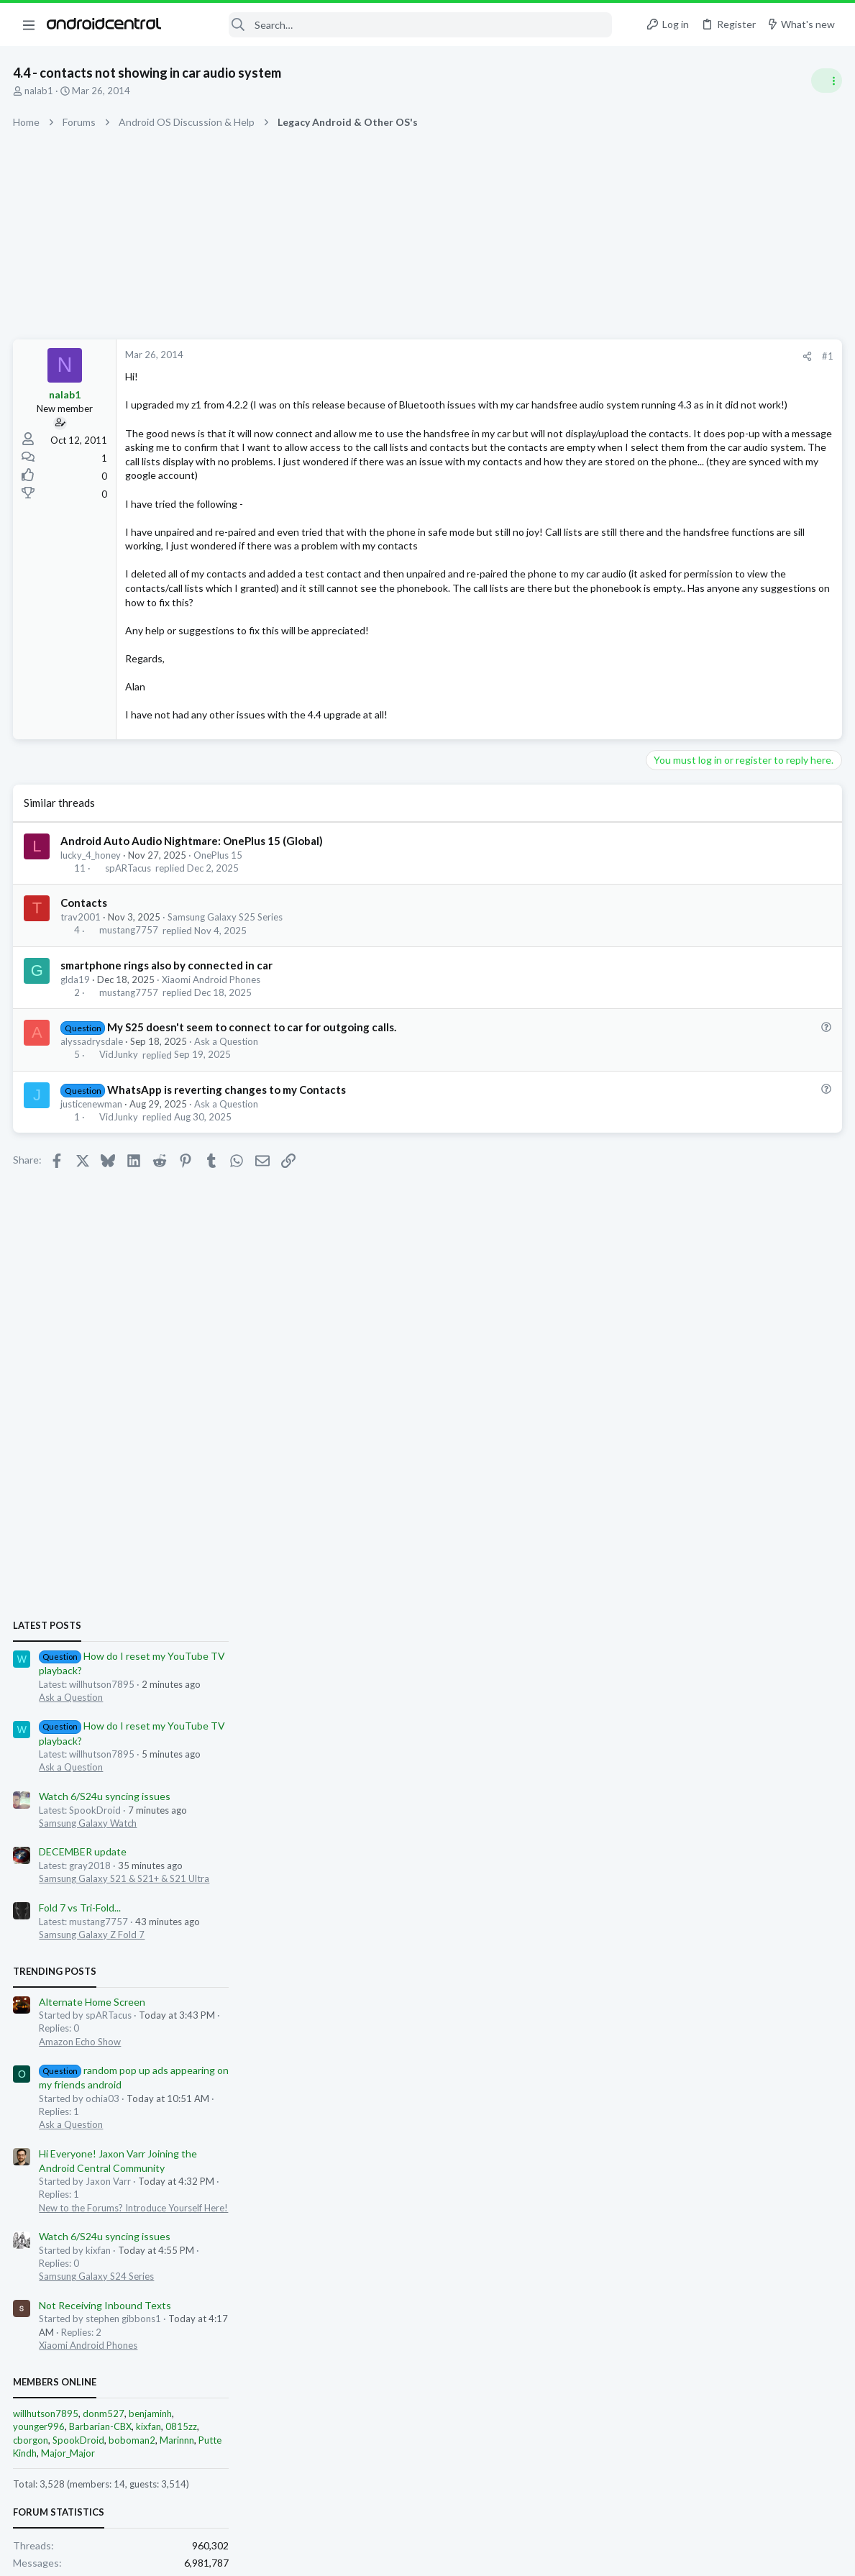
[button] (28, 24)
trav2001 (82, 973)
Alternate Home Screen (704, 1154)
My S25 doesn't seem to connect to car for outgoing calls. (252, 1083)
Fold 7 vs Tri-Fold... (692, 1060)
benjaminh (762, 1566)
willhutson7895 (657, 1566)
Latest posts (659, 778)
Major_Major (680, 1605)
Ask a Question (228, 1098)
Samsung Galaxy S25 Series (226, 973)
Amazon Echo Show (692, 1194)
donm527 (715, 1566)
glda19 (76, 1035)
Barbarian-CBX (712, 1579)
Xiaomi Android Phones (212, 1035)
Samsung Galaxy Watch (700, 976)
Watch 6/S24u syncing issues (716, 949)
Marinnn (789, 1592)
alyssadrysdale (93, 1098)
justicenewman (93, 1160)
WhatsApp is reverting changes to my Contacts (227, 1145)
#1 (596, 356)
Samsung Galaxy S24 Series (708, 1429)
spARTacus (129, 925)
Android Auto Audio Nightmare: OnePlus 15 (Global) (193, 896)
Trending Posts (666, 1124)
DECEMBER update (695, 1004)
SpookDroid (690, 1592)
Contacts (85, 959)
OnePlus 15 (219, 911)
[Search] (396, 24)
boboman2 (744, 1592)
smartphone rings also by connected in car (168, 1021)
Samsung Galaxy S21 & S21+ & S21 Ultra (736, 1031)
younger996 (651, 1579)
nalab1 (40, 90)
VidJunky (119, 1111)
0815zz (793, 1579)
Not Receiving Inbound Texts (717, 1458)
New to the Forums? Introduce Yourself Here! (745, 1360)
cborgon (642, 1592)
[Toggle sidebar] (825, 80)
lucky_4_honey (92, 911)
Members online (666, 1534)
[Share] (575, 356)
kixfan (760, 1579)
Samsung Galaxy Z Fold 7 (703, 1086)
